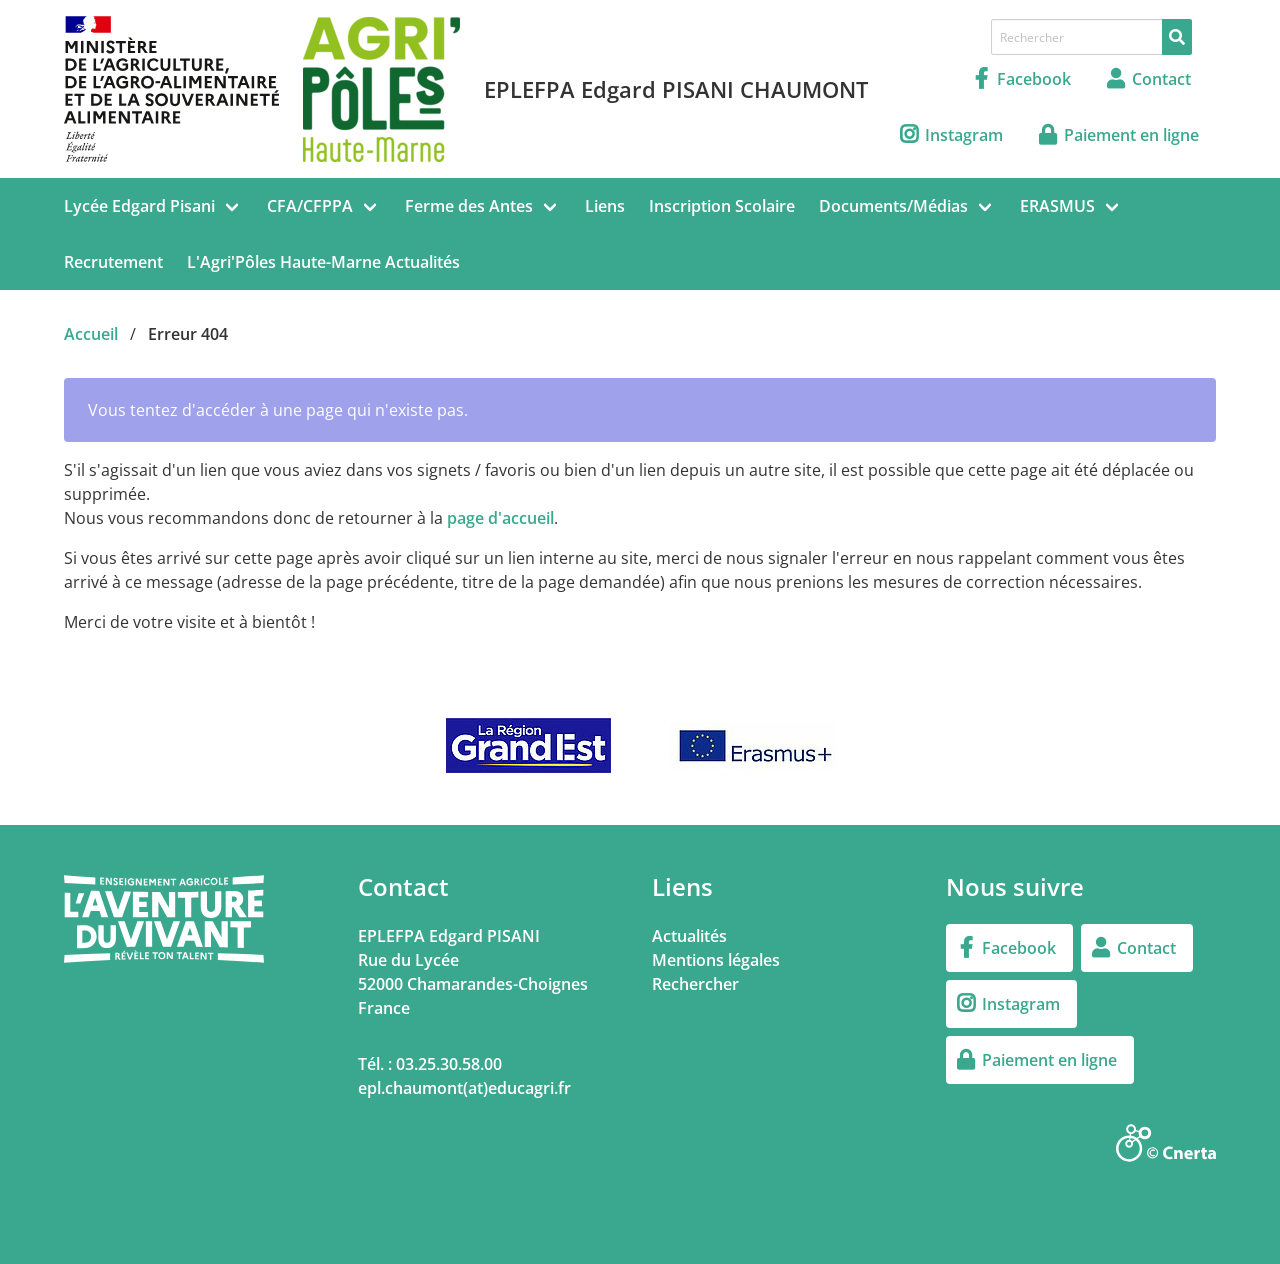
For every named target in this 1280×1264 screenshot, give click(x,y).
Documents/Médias (893, 206)
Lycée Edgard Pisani (139, 206)
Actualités (689, 936)
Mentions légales (716, 960)
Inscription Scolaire (722, 206)
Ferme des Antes (469, 206)
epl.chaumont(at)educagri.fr (464, 1088)
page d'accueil (500, 518)
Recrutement (113, 262)
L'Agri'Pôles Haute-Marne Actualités (323, 262)
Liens (605, 206)
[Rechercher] (1177, 37)
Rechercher (695, 984)
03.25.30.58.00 (449, 1064)
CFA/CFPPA (310, 206)
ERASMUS (1057, 206)
